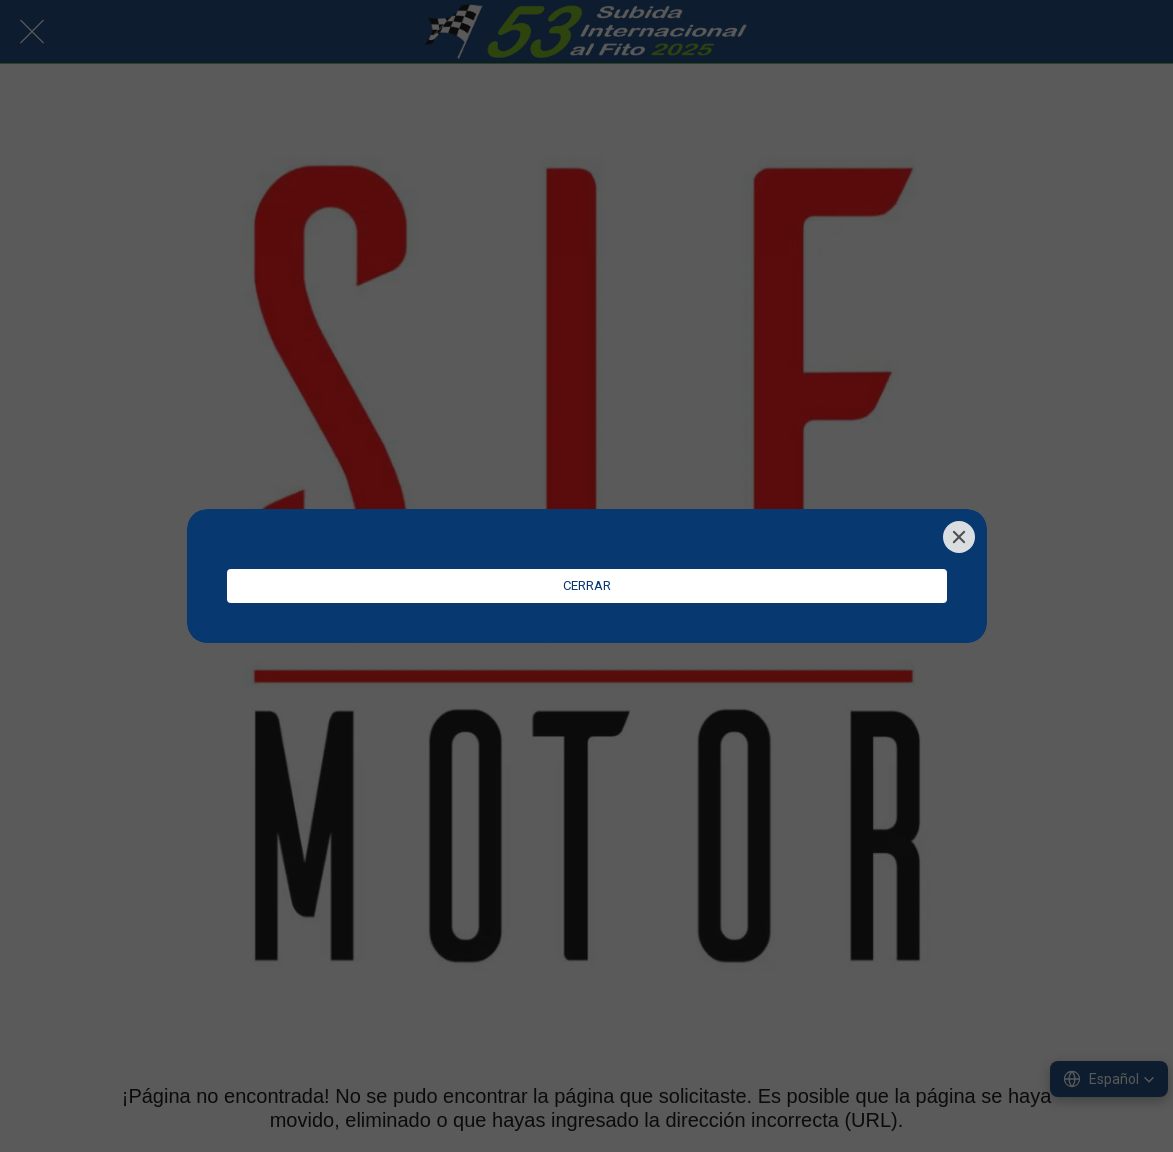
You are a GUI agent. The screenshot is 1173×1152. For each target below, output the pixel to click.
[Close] (959, 537)
